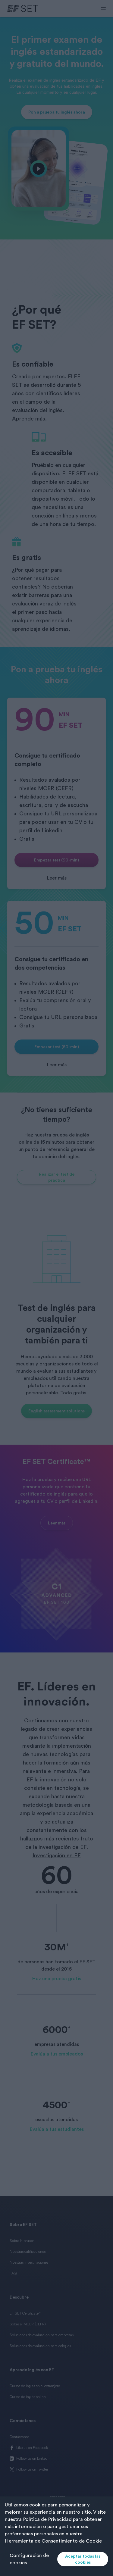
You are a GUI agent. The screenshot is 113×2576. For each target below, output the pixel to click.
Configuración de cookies (29, 2559)
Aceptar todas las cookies (82, 2559)
